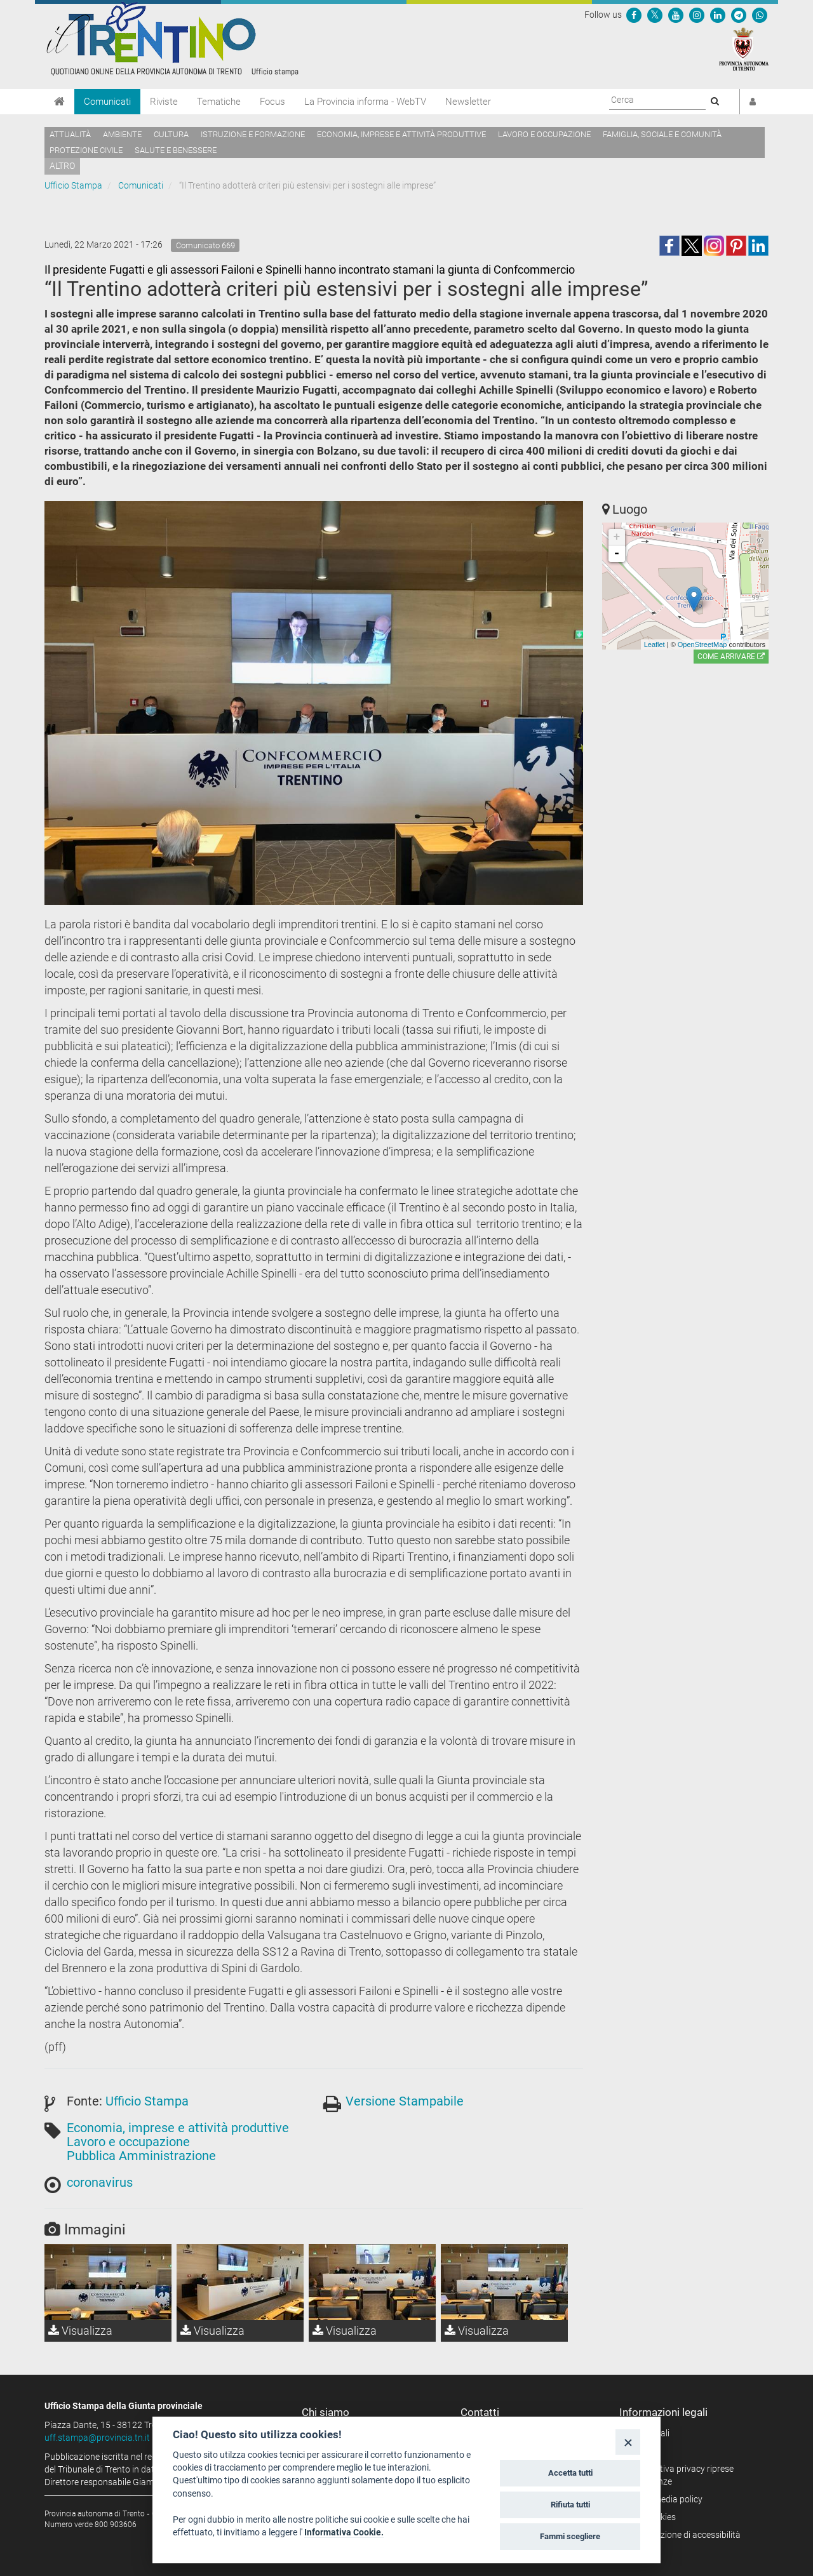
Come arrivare (731, 656)
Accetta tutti (570, 2473)
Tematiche (219, 101)
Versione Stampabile (405, 2101)
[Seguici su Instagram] (697, 15)
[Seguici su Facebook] (634, 15)
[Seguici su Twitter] (655, 15)
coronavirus (100, 2182)
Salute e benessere (176, 150)
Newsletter (468, 101)
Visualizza (80, 2330)
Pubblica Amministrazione (141, 2155)
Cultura (171, 134)
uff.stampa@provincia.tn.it (97, 2438)
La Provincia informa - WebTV (365, 101)
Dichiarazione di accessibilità (684, 2535)
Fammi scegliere (570, 2536)
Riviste (164, 101)
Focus (272, 101)
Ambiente (122, 134)
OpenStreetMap (702, 644)
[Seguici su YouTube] (676, 15)
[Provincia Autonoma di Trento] (744, 48)
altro (62, 166)
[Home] (59, 101)
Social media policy (665, 2499)
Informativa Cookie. (344, 2532)
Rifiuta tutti (570, 2504)
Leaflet (654, 644)
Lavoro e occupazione (544, 134)
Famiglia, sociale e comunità (662, 134)
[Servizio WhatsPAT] (760, 15)
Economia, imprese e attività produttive (401, 134)
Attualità (70, 134)
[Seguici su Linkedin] (718, 15)
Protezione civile (86, 150)
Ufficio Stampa (73, 185)
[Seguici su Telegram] (739, 15)
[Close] (627, 2441)
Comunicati (107, 101)
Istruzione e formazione (253, 134)
